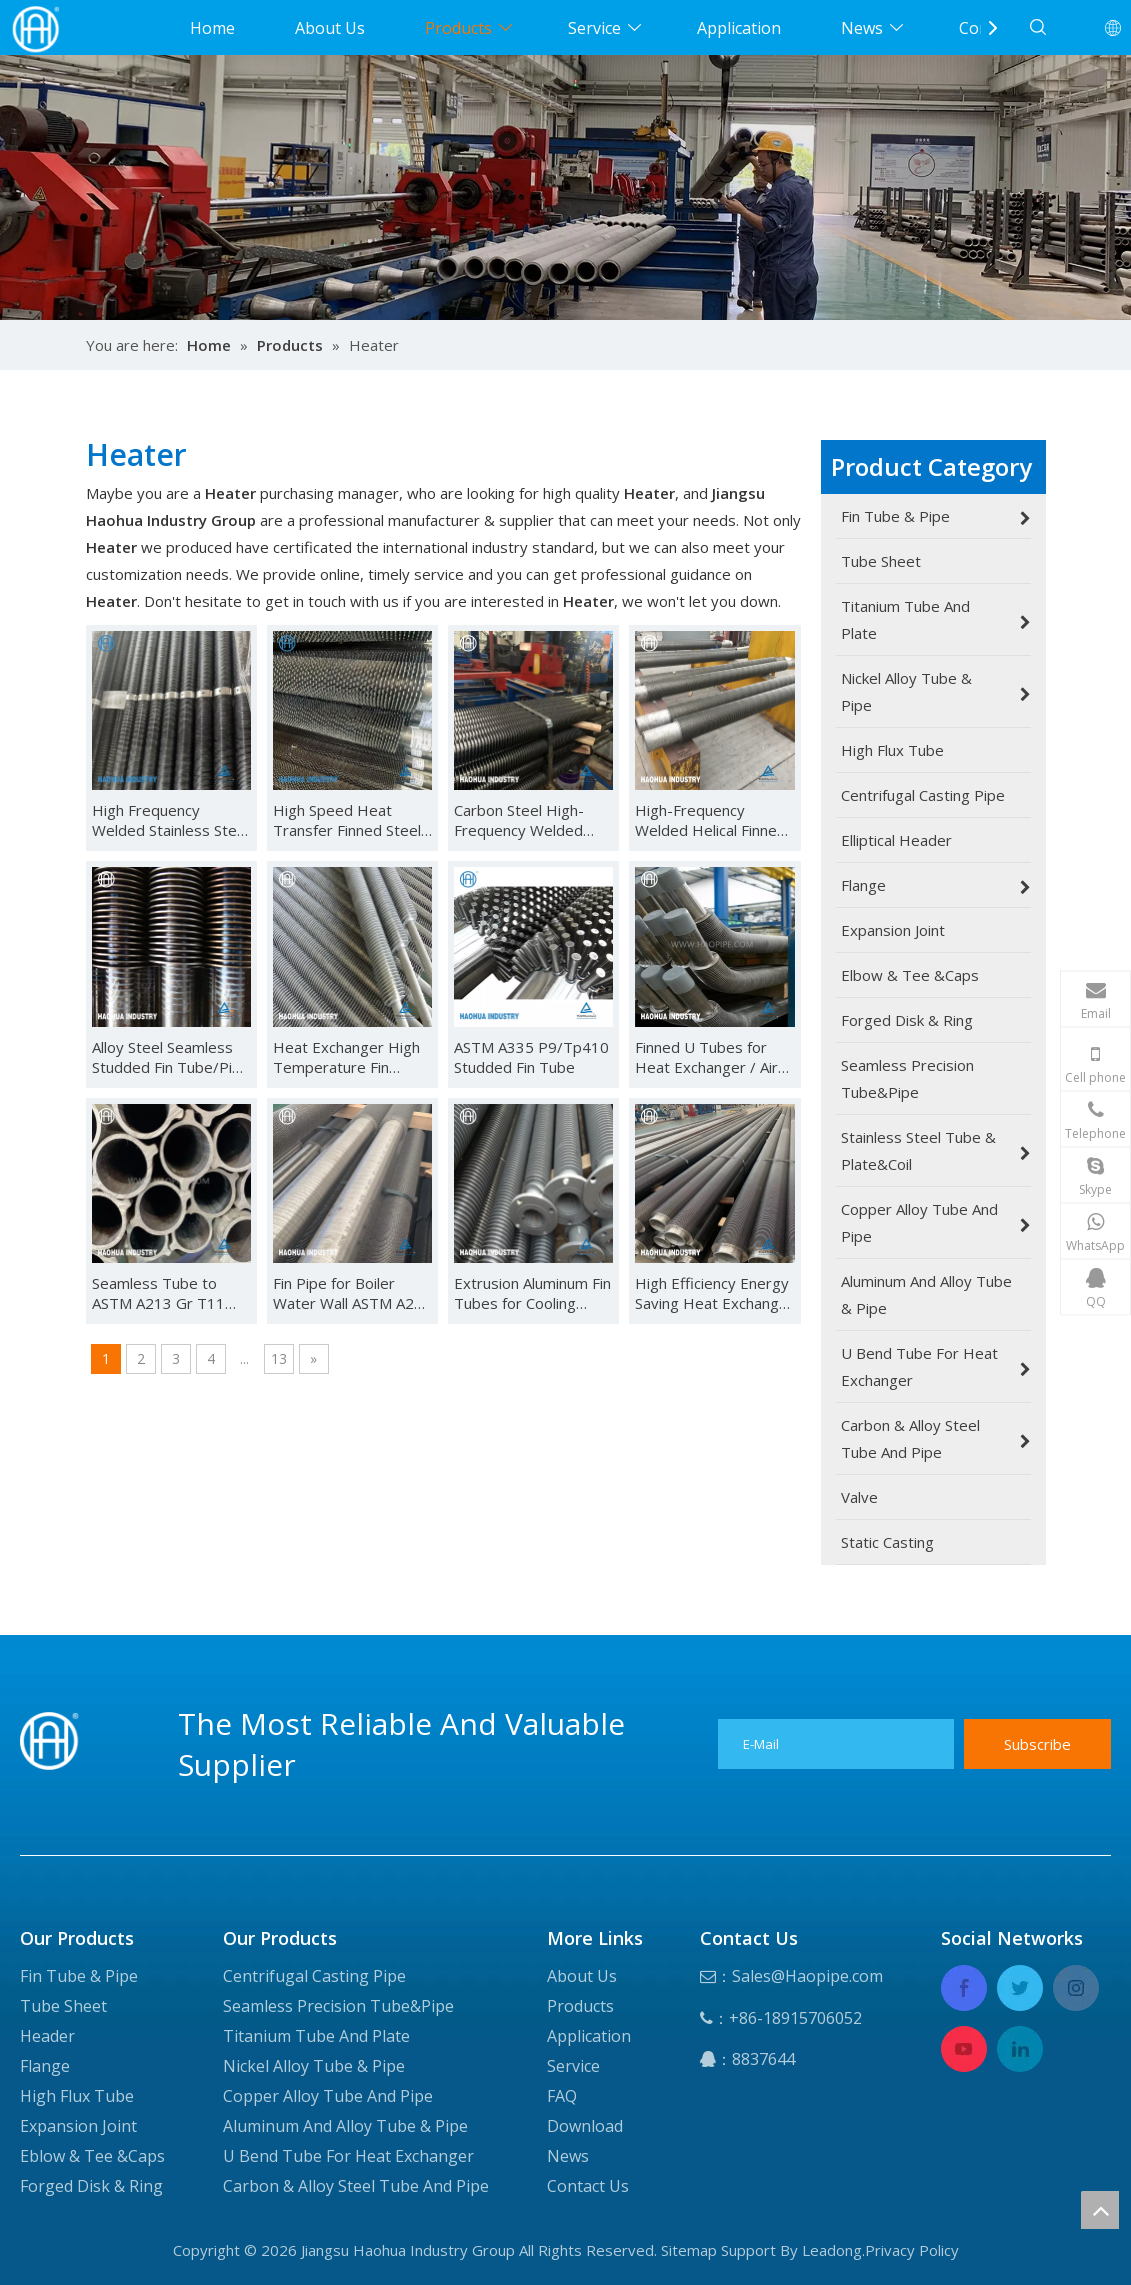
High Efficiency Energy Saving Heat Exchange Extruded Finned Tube (712, 1293)
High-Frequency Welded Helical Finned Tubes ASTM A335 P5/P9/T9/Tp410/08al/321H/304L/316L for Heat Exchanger (714, 820)
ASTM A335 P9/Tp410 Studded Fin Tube (531, 1057)
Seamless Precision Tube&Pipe (338, 2006)
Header (47, 2036)
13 (279, 1358)
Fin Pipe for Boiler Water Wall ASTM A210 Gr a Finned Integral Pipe (352, 1293)
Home (212, 28)
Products (458, 28)
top (1100, 2210)
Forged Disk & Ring (91, 2186)
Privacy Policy (912, 2250)
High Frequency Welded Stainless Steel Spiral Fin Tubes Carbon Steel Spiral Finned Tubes (170, 820)
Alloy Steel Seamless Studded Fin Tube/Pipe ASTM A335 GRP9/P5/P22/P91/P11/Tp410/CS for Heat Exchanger (171, 1057)
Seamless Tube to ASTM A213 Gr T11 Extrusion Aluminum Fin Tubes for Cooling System (170, 1293)
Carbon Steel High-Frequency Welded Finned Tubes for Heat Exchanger (532, 820)
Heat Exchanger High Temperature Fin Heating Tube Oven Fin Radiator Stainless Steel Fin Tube (352, 1057)
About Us (330, 28)
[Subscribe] (1037, 1744)
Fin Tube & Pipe (79, 1976)
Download (585, 2126)
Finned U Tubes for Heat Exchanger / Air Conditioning (706, 1057)
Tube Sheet (63, 2006)
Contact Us (588, 2186)
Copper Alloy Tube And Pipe (328, 2096)
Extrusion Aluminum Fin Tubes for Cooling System (532, 1293)
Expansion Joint (78, 2126)
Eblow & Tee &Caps (92, 2156)
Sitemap (689, 2250)
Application (739, 28)
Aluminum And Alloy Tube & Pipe (345, 2126)
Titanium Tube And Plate (316, 2036)
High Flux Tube (77, 2096)
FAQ (562, 2096)
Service (594, 28)
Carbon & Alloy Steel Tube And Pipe (356, 2186)
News (862, 28)
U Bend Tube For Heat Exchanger (348, 2156)
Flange (45, 2066)
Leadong (832, 2250)
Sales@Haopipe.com (807, 1976)
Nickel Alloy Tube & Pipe (314, 2066)
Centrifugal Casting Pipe (314, 1976)
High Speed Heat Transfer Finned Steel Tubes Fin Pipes (347, 820)
